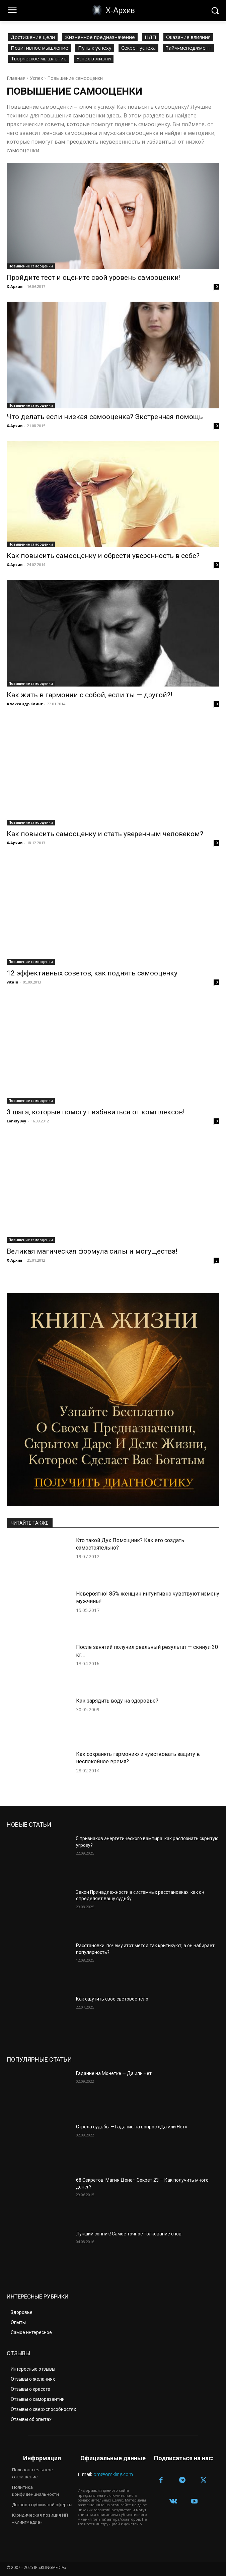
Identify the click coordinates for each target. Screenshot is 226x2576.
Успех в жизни (94, 59)
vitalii (12, 981)
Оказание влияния (188, 37)
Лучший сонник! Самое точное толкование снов (128, 2233)
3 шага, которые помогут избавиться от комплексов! (95, 1112)
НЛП (150, 37)
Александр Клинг (25, 703)
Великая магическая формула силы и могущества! (92, 1251)
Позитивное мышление (39, 48)
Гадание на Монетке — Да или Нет (114, 2073)
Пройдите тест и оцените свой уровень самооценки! (93, 277)
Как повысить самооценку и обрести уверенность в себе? (103, 556)
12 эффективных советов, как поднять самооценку (92, 973)
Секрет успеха (138, 48)
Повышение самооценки (31, 266)
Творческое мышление (38, 59)
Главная (16, 78)
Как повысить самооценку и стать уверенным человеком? (105, 834)
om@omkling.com (113, 2474)
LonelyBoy (16, 1120)
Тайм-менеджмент (188, 48)
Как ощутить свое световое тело (112, 1999)
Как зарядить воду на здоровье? (117, 1701)
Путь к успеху (94, 48)
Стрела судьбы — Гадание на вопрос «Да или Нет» (131, 2126)
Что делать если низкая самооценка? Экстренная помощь (105, 417)
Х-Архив (14, 286)
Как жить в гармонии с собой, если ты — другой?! (89, 695)
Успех (36, 78)
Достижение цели (33, 37)
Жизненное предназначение (100, 37)
